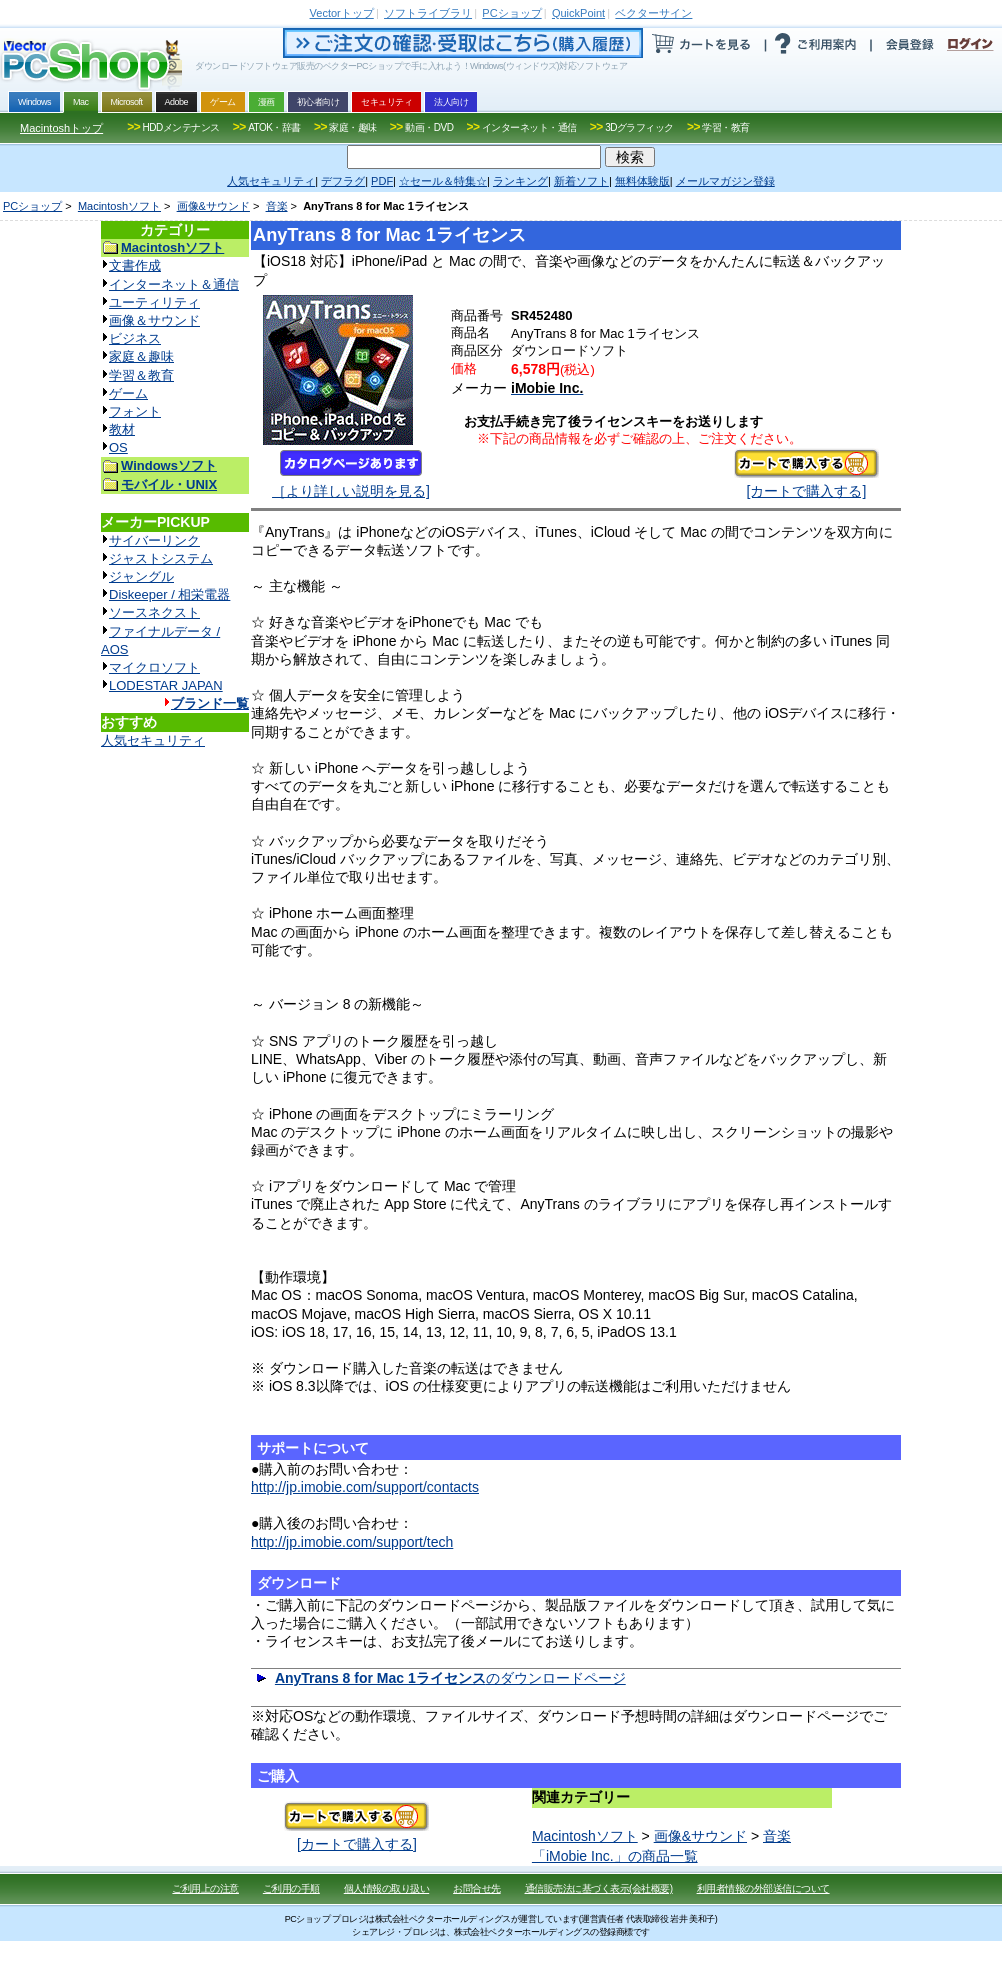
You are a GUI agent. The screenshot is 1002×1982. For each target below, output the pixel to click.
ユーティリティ (154, 302)
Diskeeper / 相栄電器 (169, 594)
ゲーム (128, 393)
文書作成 (135, 265)
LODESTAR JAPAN (166, 685)
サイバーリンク (154, 540)
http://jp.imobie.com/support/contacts (365, 1487)
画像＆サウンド (154, 320)
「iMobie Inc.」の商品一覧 (615, 1856)
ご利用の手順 (291, 1888)
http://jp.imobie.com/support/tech (352, 1542)
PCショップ (32, 206)
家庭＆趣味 (141, 356)
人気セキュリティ (153, 740)
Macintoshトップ (61, 128)
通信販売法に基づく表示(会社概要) (599, 1888)
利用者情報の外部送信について (763, 1888)
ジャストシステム (161, 558)
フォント (135, 411)
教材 (122, 429)
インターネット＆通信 (174, 284)
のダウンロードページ (450, 1678)
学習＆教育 (141, 375)
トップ (342, 13)
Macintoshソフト (119, 206)
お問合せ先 (477, 1888)
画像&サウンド (213, 206)
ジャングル (141, 576)
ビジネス (135, 338)
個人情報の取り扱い (387, 1888)
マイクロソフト (154, 667)
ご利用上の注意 (205, 1888)
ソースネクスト (154, 612)
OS (118, 447)
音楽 (277, 206)
